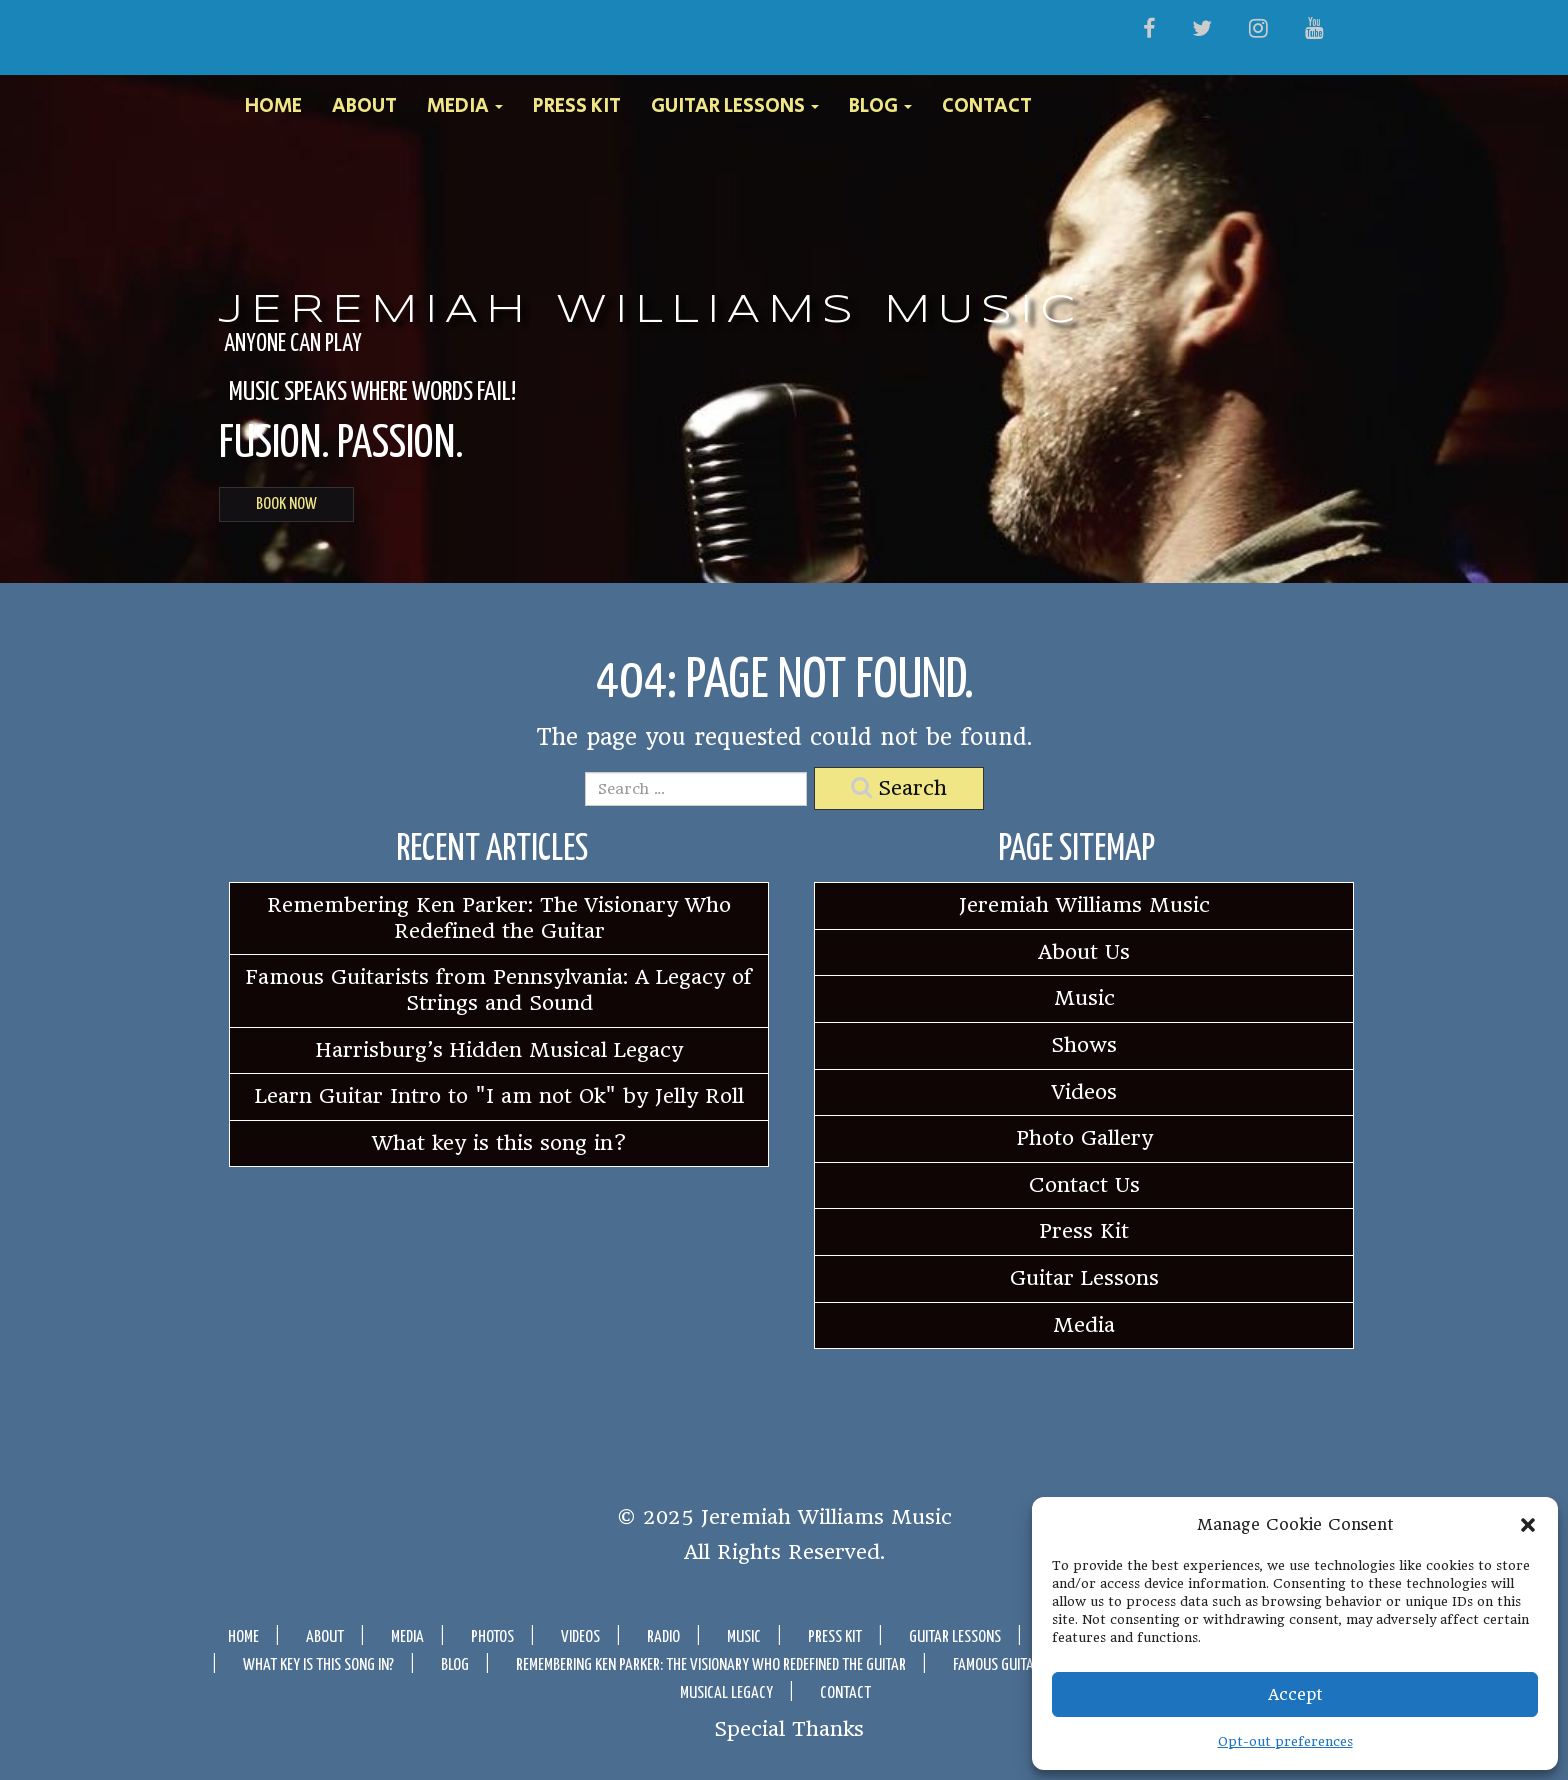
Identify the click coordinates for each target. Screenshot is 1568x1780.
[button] (1528, 1525)
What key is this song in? (499, 1143)
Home (273, 107)
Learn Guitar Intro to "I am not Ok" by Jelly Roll (499, 1096)
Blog (880, 107)
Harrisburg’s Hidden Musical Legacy (499, 1050)
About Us (1084, 952)
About (364, 107)
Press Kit (577, 107)
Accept (1295, 1694)
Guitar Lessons (735, 107)
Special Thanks (789, 1728)
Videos (1084, 1092)
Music (1084, 998)
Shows (1084, 1045)
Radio (663, 1637)
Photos (492, 1637)
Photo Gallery (1084, 1138)
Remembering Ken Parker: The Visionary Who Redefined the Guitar (499, 918)
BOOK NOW (286, 504)
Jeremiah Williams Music (651, 311)
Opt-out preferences (1285, 1741)
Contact (987, 107)
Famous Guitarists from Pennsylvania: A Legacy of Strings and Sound (499, 990)
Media (465, 107)
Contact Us (1084, 1185)
